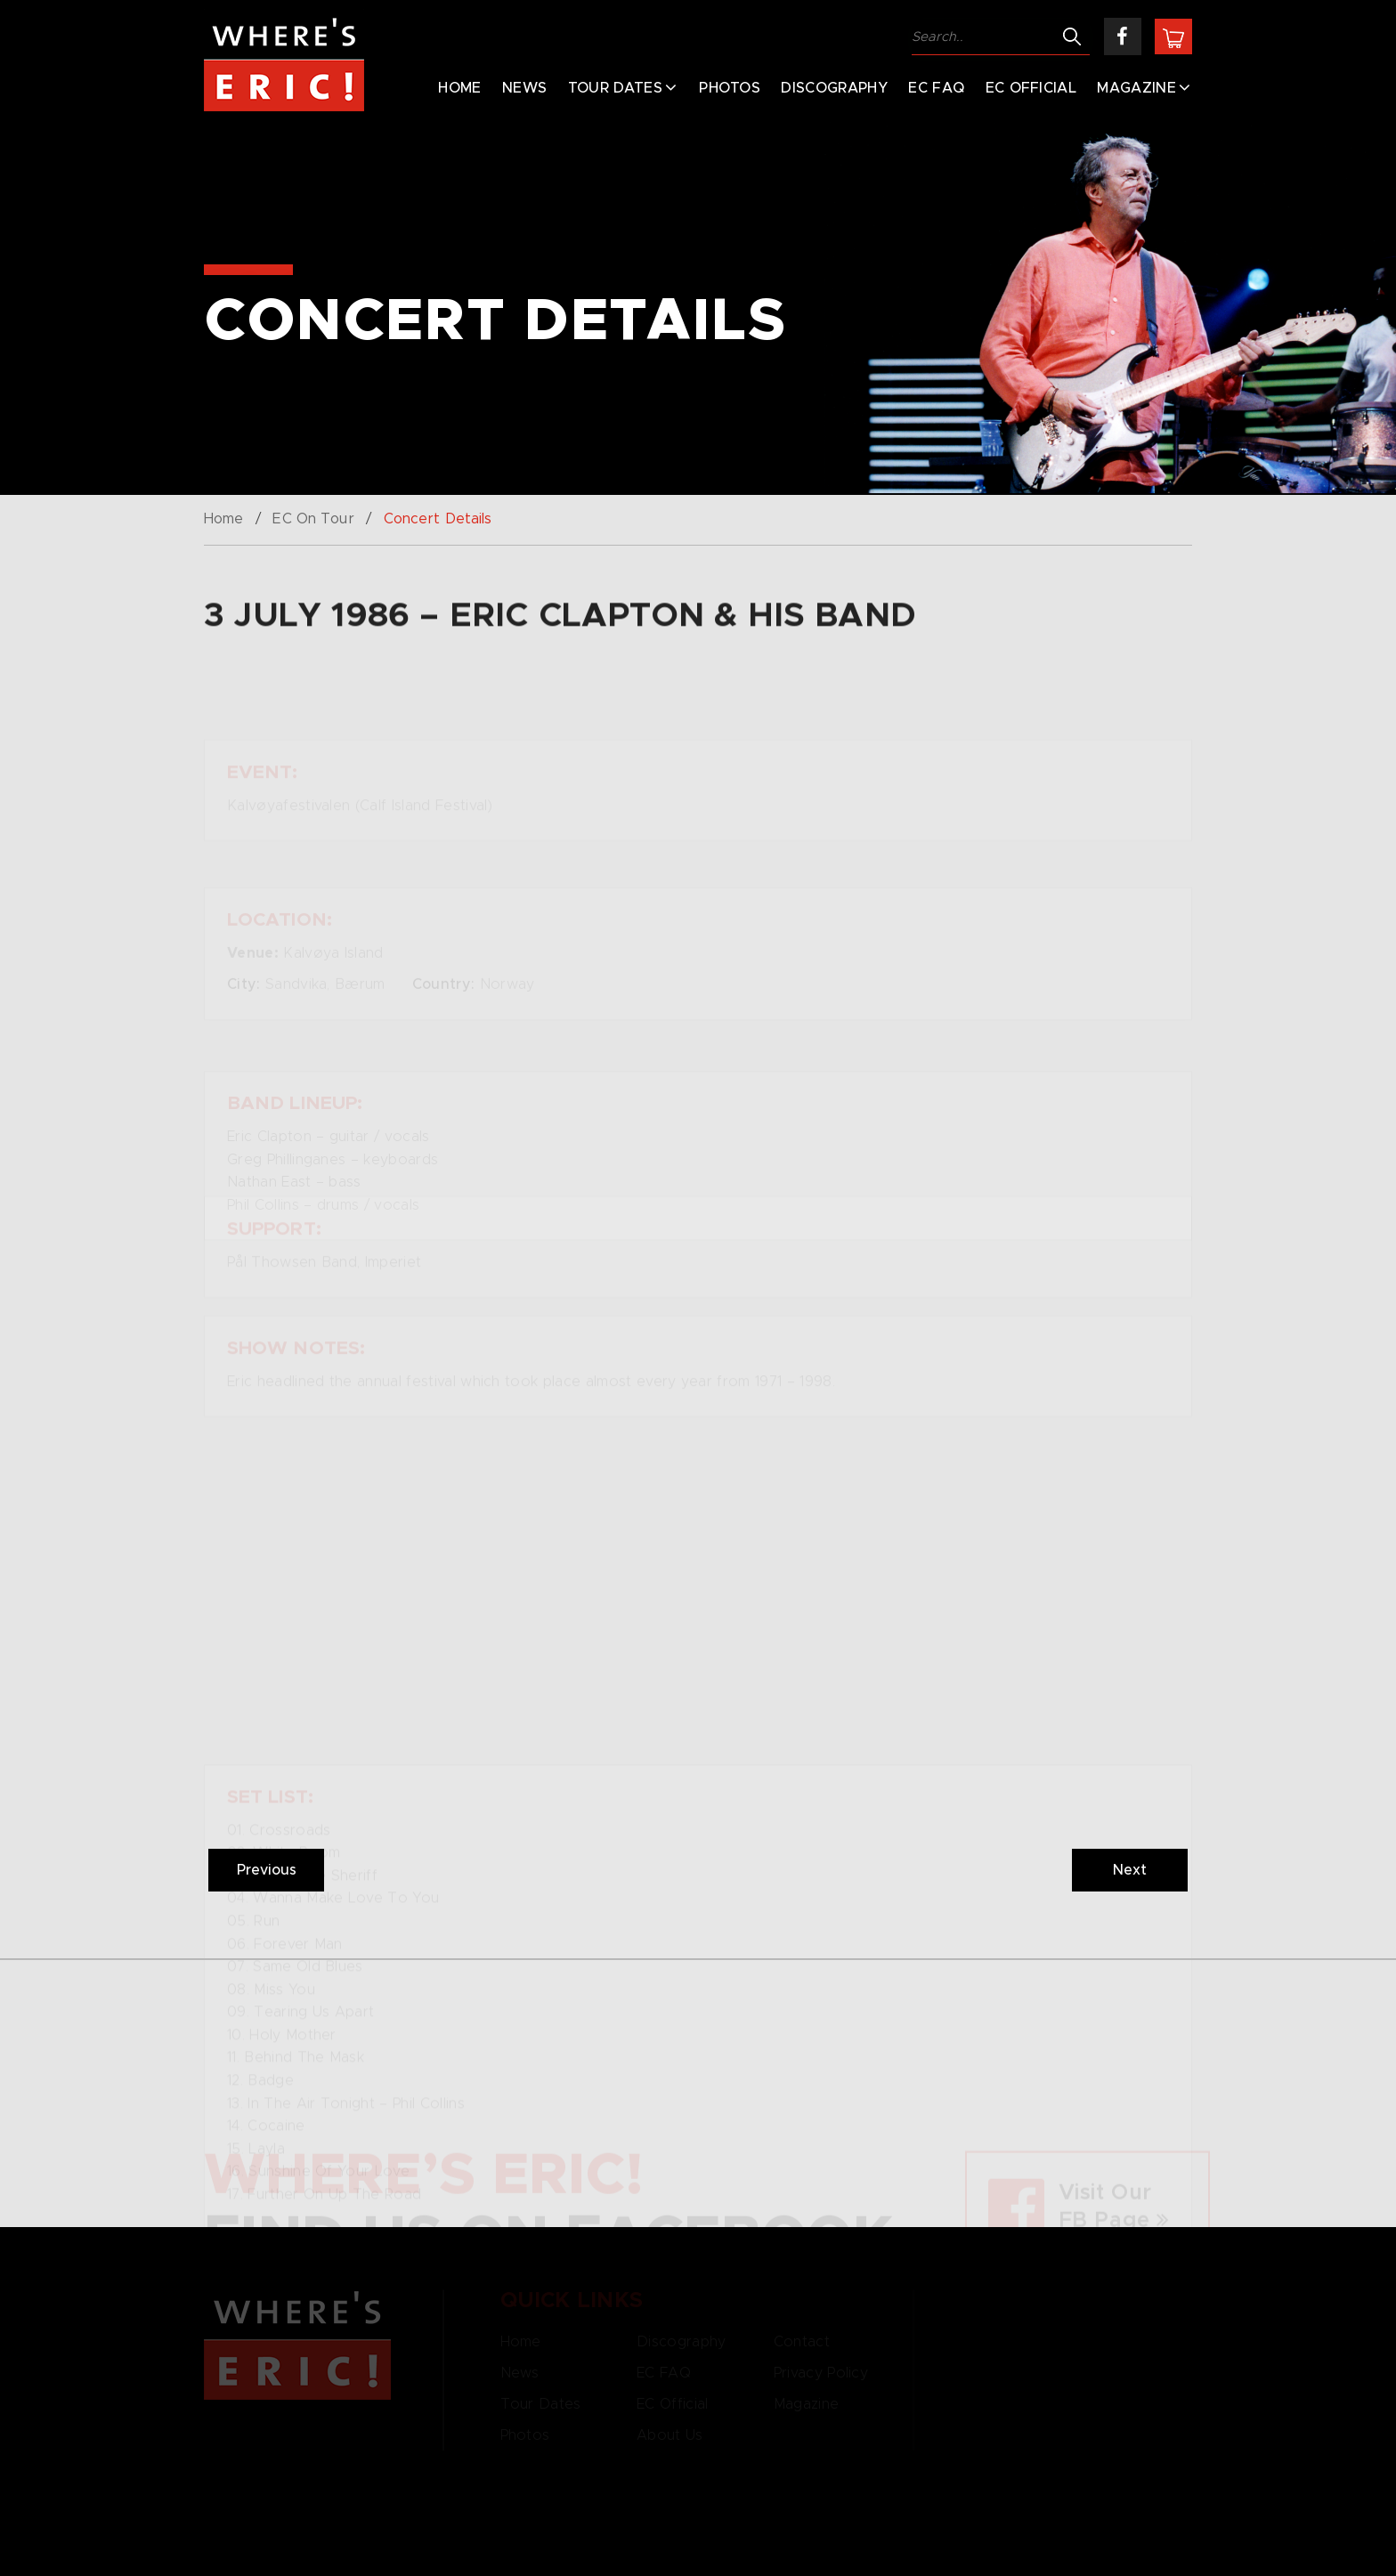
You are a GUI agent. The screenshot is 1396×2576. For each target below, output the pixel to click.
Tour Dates (615, 88)
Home (459, 88)
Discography (834, 88)
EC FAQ (936, 88)
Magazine (1136, 88)
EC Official (1031, 88)
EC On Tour (312, 519)
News (524, 88)
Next (1130, 1870)
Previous (266, 1870)
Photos (729, 88)
